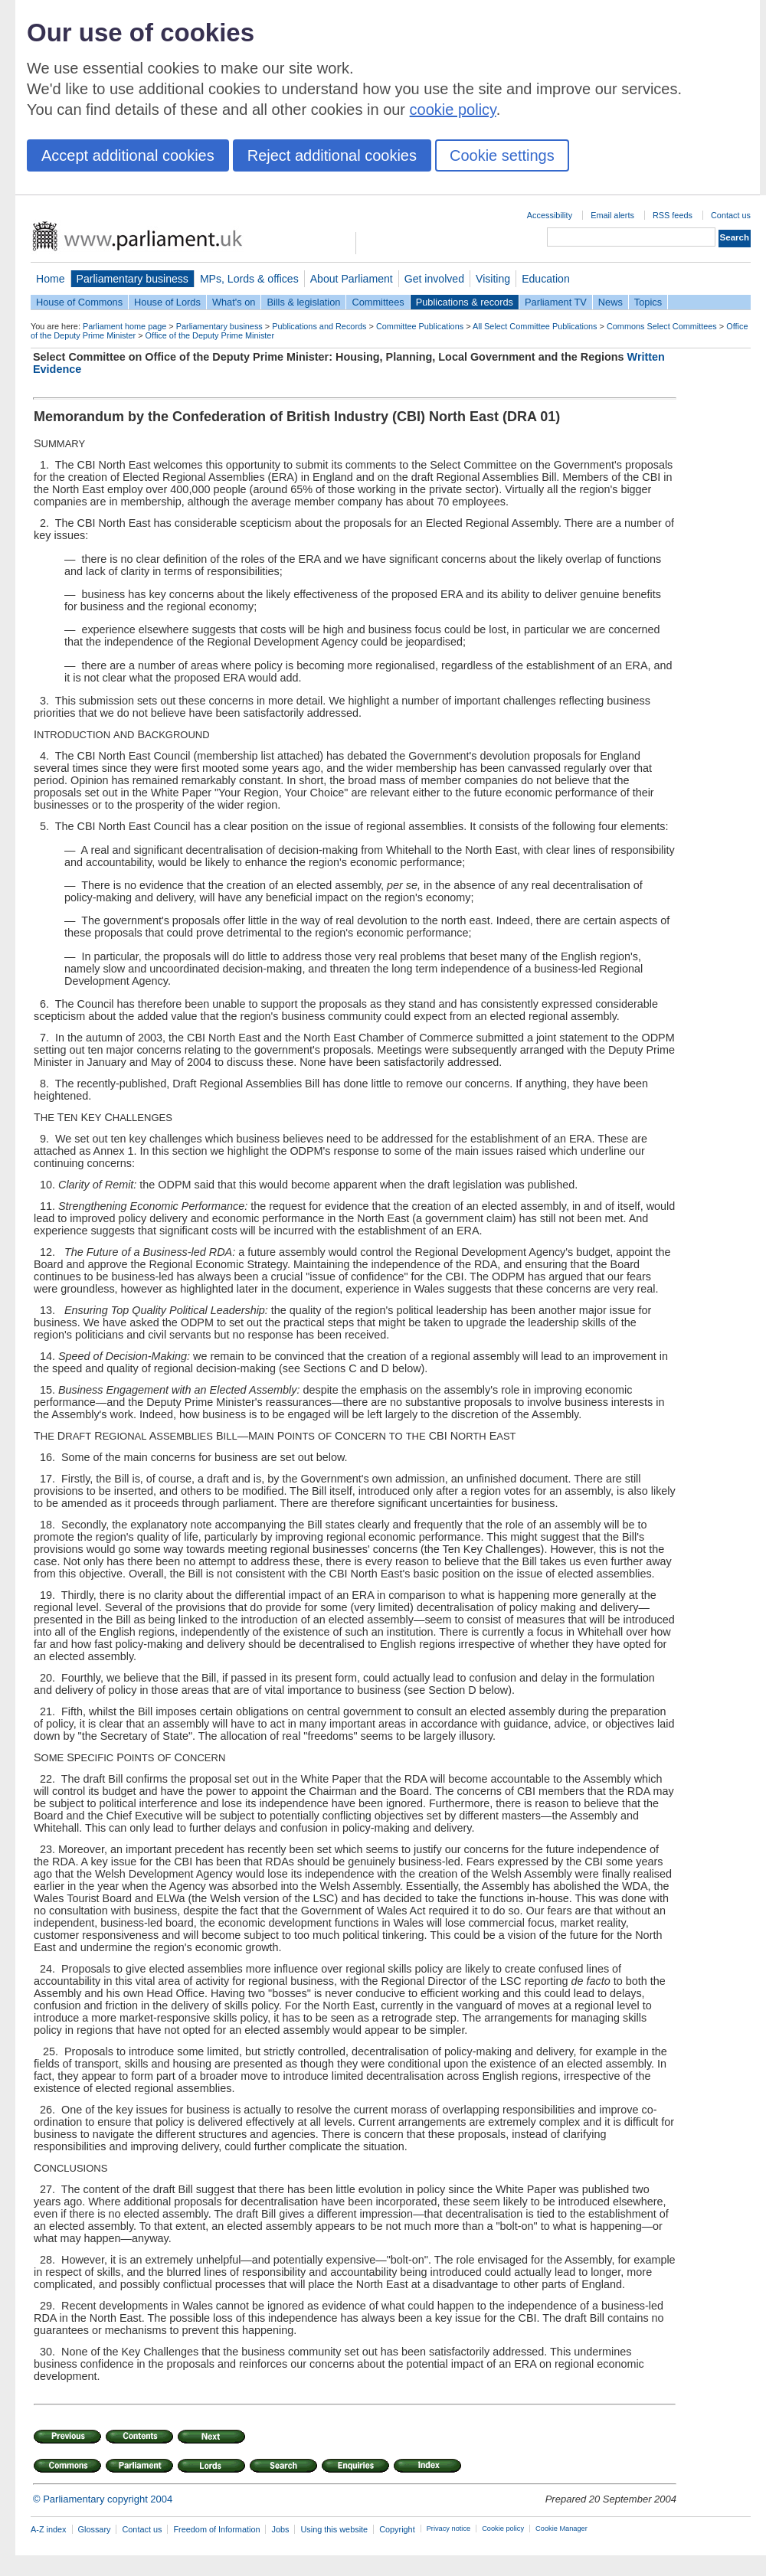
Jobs (280, 2529)
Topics (648, 302)
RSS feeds (672, 215)
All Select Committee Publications (535, 326)
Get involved (434, 279)
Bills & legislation (303, 302)
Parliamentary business (132, 279)
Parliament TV (556, 302)
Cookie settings (502, 155)
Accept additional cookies (127, 155)
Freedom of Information (216, 2529)
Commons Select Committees (662, 326)
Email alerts (612, 215)
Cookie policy (503, 2528)
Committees (378, 302)
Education (546, 279)
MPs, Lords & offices (249, 279)
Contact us (731, 215)
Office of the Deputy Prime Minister (210, 335)
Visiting (493, 279)
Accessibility (549, 215)
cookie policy (453, 109)
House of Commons (79, 302)
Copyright (397, 2529)
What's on (234, 302)
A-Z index (49, 2529)
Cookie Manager (561, 2528)
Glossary (94, 2529)
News (610, 302)
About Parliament (351, 279)
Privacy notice (448, 2528)
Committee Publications (419, 326)
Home (50, 279)
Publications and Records (319, 326)
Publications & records (464, 302)
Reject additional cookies (332, 155)
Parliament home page (124, 326)
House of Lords (167, 302)
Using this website (334, 2529)
